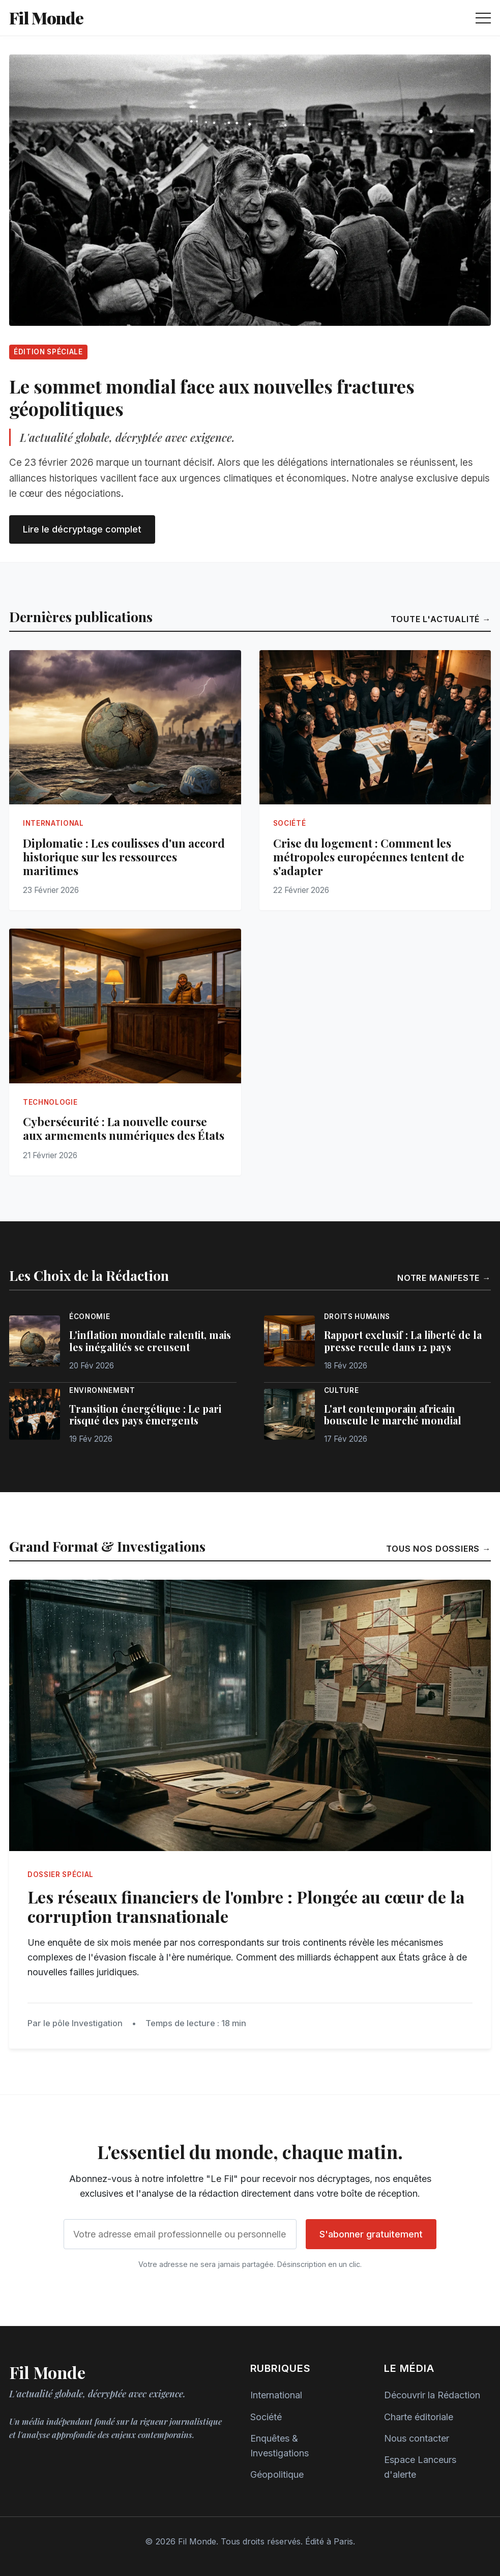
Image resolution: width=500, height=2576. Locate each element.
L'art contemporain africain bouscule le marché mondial (392, 1414)
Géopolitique (277, 2474)
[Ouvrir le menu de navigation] (483, 18)
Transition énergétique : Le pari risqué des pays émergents (145, 1414)
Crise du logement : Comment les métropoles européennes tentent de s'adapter (368, 856)
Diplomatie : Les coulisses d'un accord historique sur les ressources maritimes (124, 856)
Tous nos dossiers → (438, 1549)
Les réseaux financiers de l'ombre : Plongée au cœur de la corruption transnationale (245, 1906)
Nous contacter (416, 2438)
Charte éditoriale (418, 2417)
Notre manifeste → (444, 1278)
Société (266, 2417)
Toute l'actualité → (441, 619)
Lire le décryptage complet (82, 529)
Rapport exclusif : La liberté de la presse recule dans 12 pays (403, 1341)
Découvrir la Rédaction (432, 2395)
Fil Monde (46, 18)
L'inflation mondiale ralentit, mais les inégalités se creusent (150, 1341)
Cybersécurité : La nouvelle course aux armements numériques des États (123, 1128)
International (276, 2395)
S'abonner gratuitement (371, 2234)
